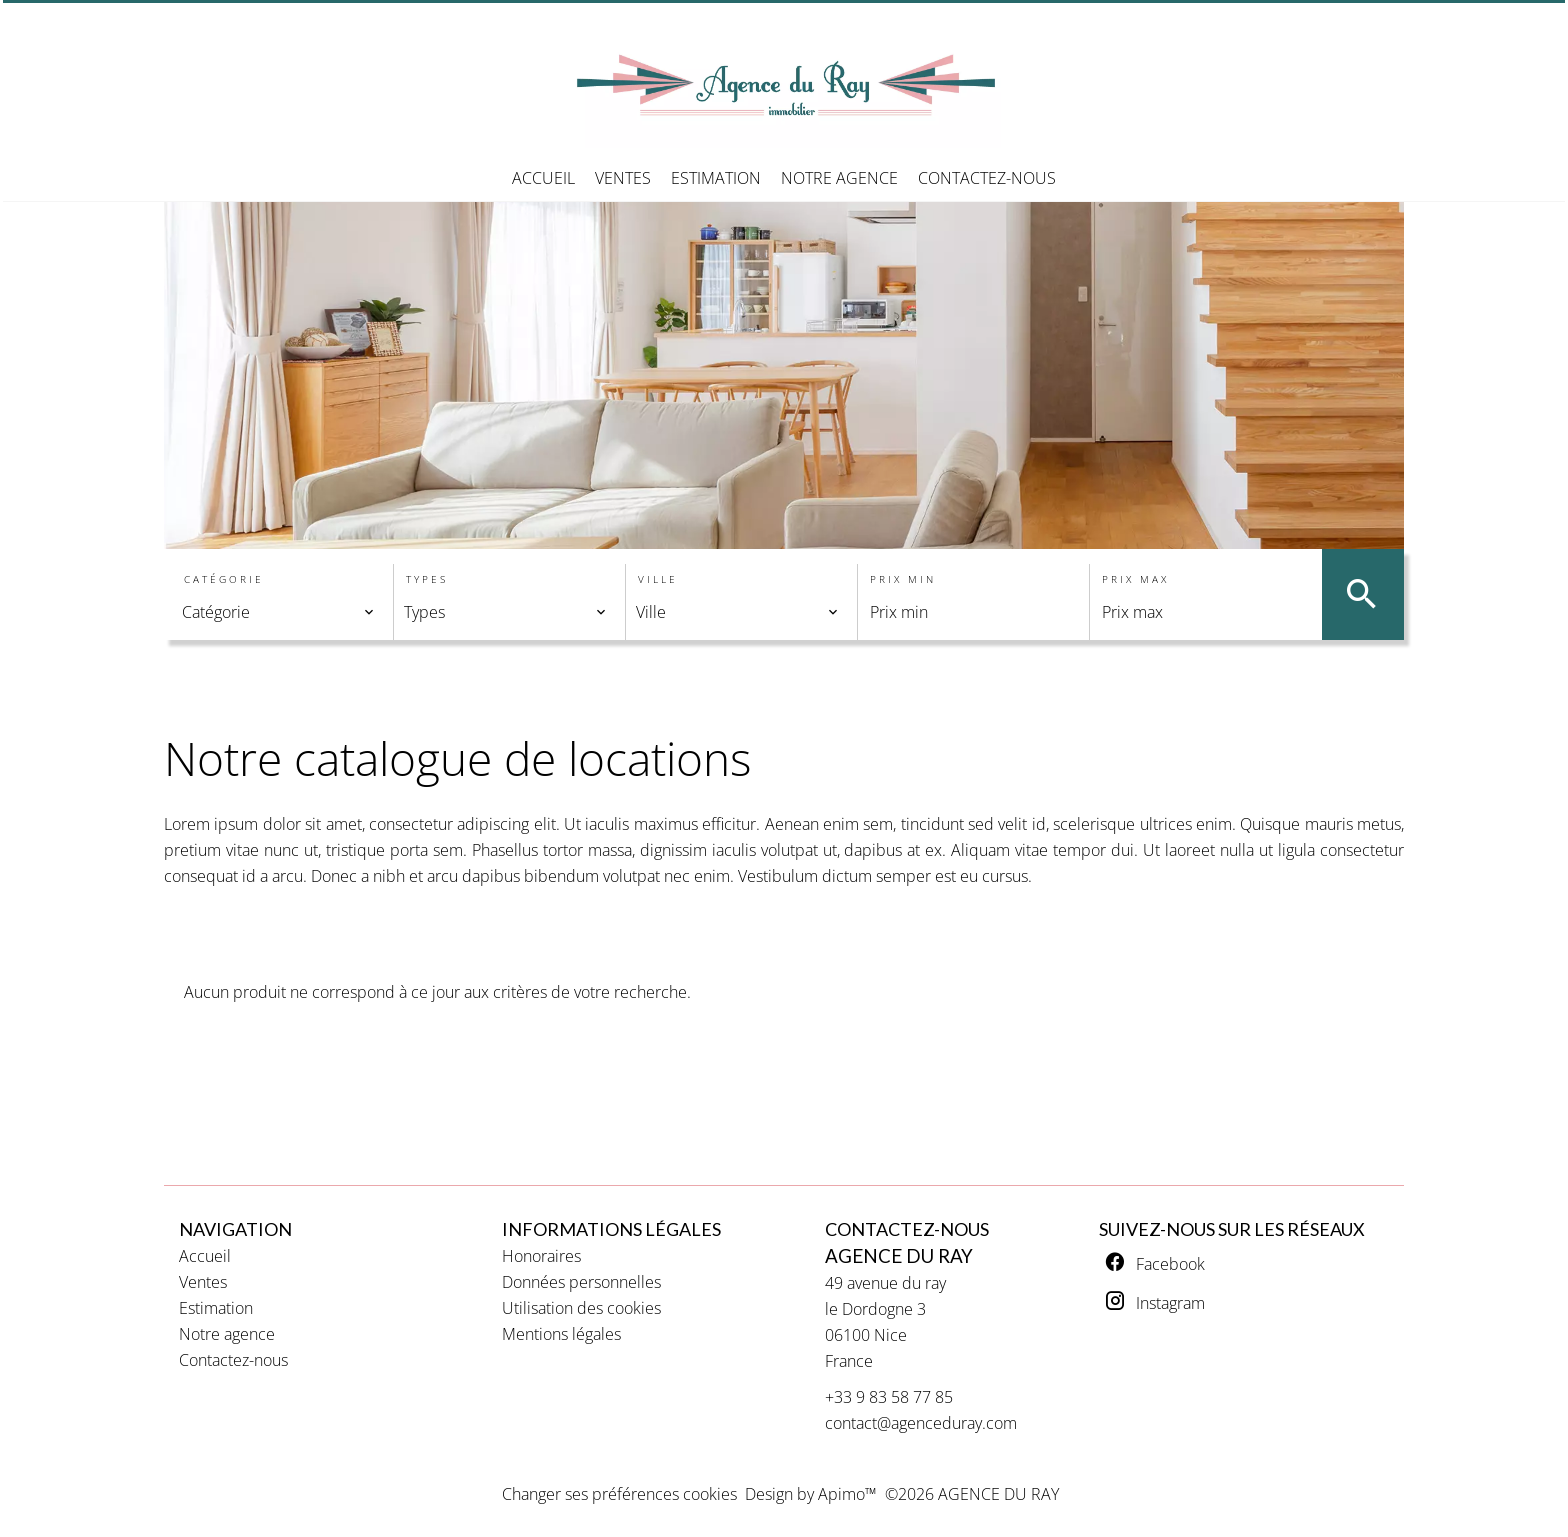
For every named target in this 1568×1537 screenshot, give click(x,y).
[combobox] (278, 612)
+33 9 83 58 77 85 (889, 1397)
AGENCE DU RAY (899, 1256)
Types (427, 579)
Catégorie (224, 579)
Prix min (903, 579)
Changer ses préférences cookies (619, 1494)
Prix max (1135, 579)
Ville (658, 579)
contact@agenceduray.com (921, 1423)
